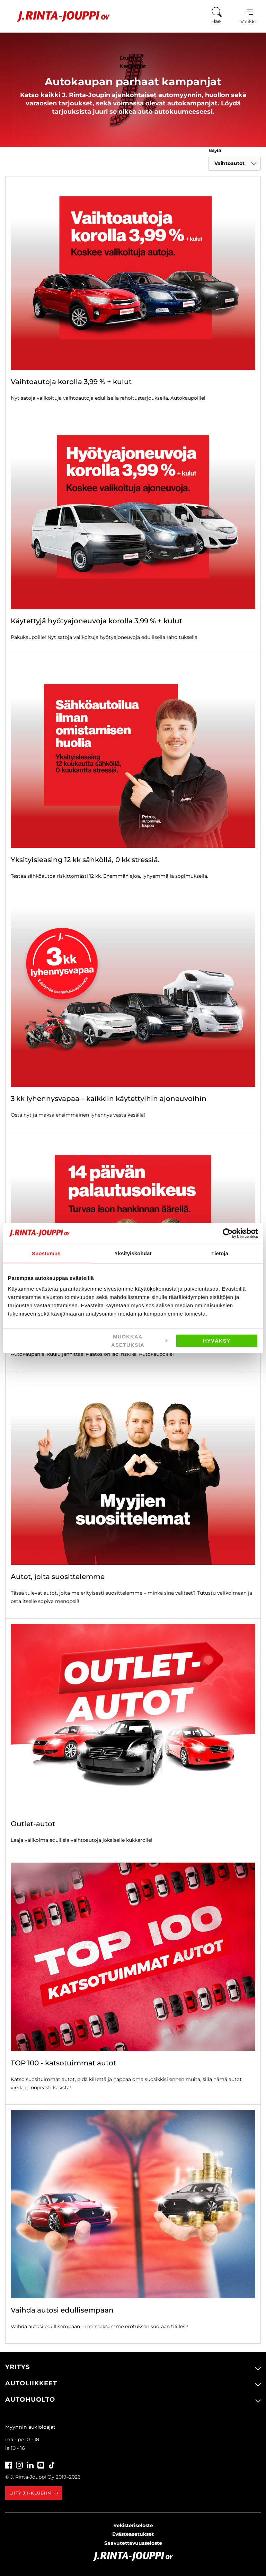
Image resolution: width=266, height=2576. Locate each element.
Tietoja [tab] (219, 1253)
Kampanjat (133, 66)
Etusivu (133, 58)
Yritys (17, 2367)
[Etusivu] (58, 16)
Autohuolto (30, 2399)
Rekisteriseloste (133, 2525)
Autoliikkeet (31, 2383)
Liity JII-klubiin (33, 2493)
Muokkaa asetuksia (139, 1341)
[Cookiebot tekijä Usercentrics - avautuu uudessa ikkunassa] (227, 1233)
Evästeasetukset (133, 2534)
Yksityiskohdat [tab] (132, 1253)
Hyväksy (217, 1341)
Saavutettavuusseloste (133, 2543)
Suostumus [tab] (46, 1253)
